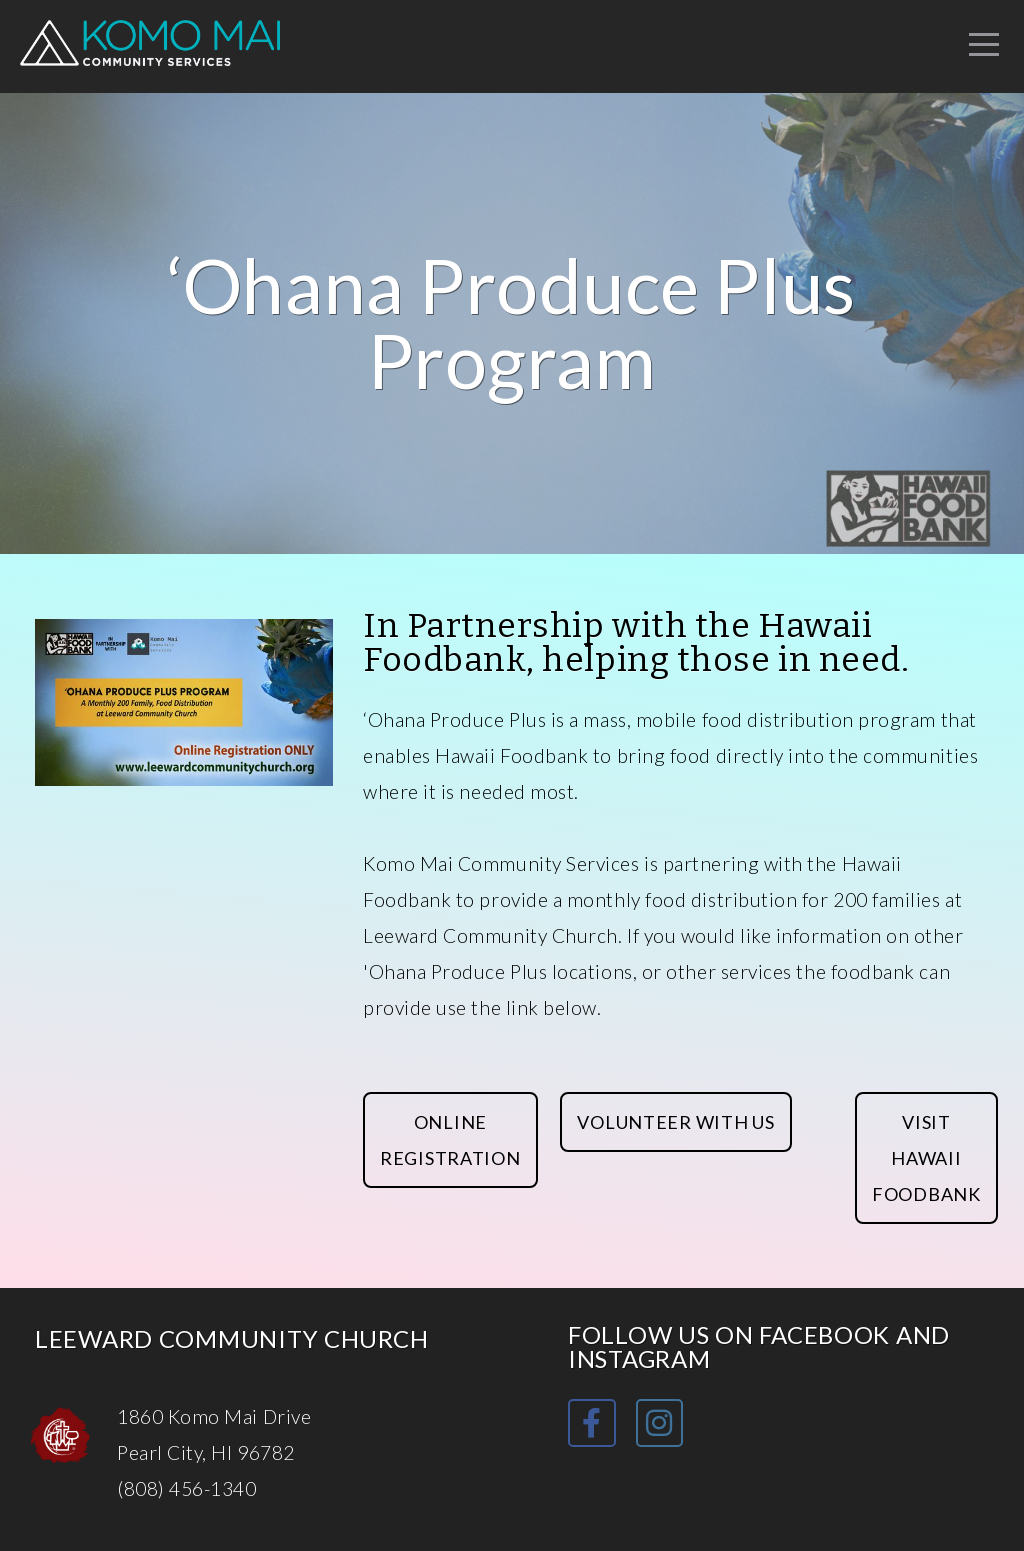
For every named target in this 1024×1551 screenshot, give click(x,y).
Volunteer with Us (675, 1122)
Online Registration (450, 1140)
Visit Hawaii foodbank (926, 1158)
